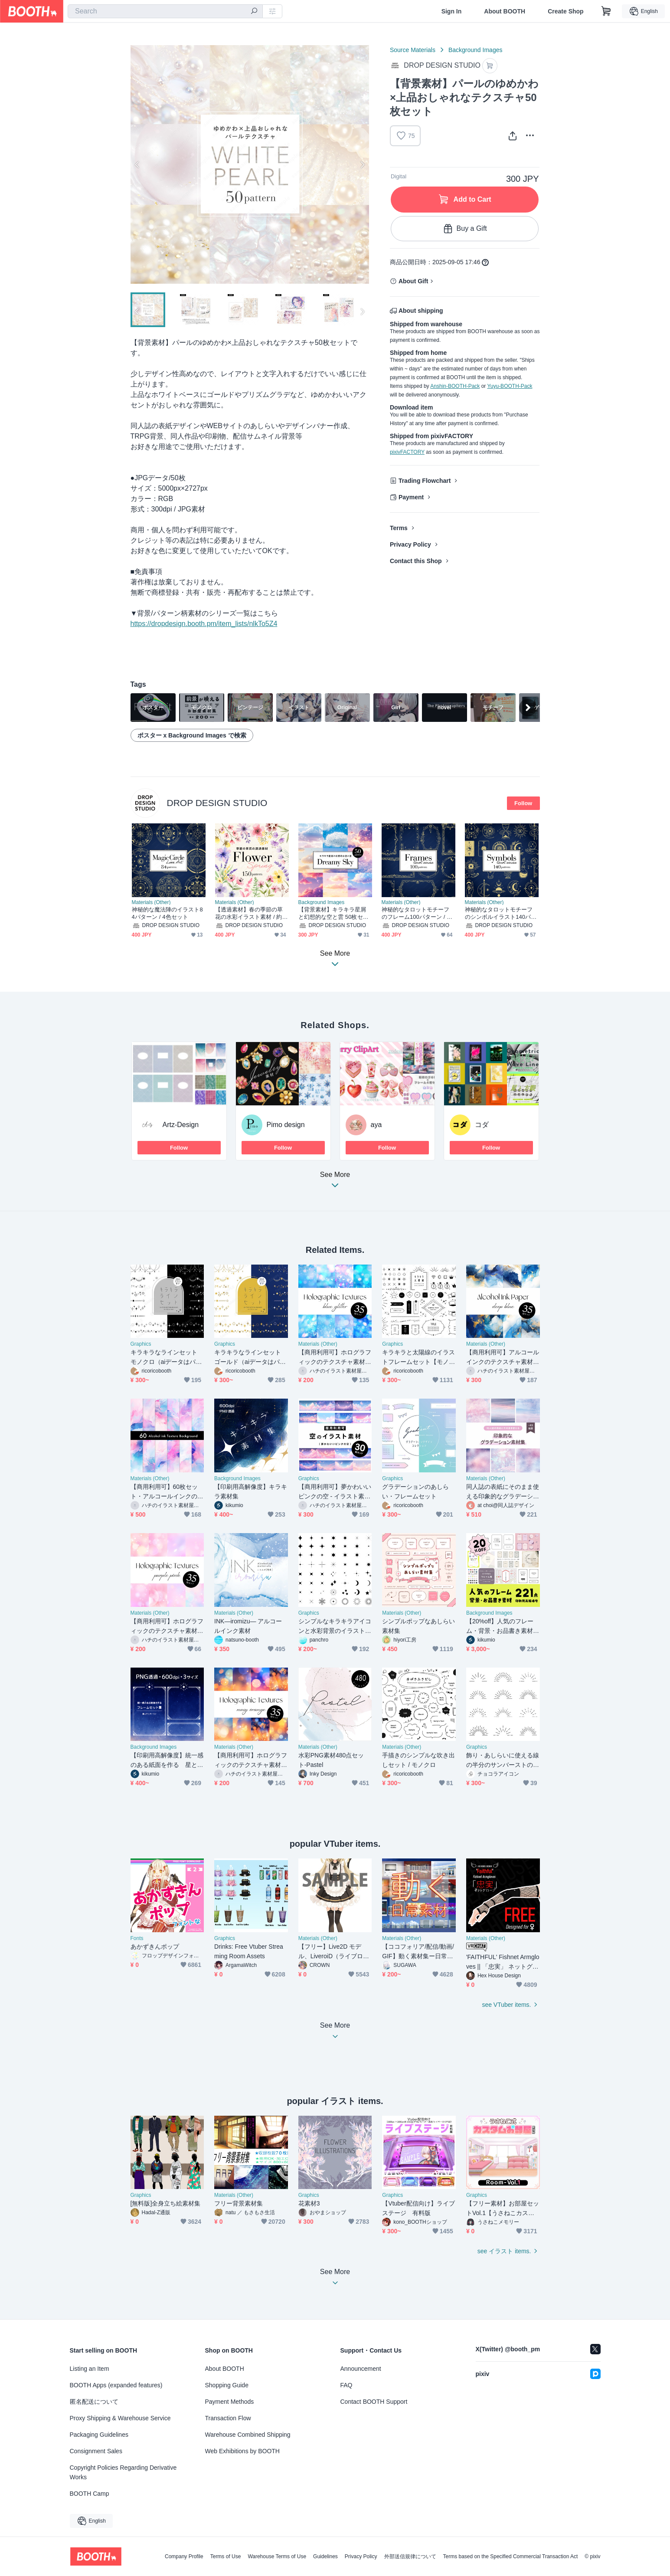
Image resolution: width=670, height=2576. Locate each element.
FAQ (346, 2385)
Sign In (451, 11)
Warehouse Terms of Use (277, 2556)
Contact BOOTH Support (374, 2401)
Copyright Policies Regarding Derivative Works (123, 2472)
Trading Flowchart (425, 480)
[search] (254, 12)
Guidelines (325, 2556)
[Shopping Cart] (606, 11)
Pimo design (286, 1124)
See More (335, 1182)
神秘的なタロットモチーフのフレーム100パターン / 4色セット (416, 913)
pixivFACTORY (407, 452)
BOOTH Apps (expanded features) (116, 2385)
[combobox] (165, 11)
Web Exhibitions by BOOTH (242, 2451)
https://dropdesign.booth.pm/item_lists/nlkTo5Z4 (204, 623)
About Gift (413, 281)
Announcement (360, 2368)
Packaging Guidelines (99, 2434)
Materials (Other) (151, 902)
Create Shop (565, 11)
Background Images (475, 49)
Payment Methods (229, 2401)
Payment (411, 497)
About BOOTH (504, 11)
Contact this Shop (416, 560)
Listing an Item (89, 2368)
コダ (482, 1124)
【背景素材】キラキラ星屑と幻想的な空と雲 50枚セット (333, 913)
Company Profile (184, 2556)
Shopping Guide (226, 2385)
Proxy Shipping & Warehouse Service (120, 2418)
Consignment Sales (96, 2451)
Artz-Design (181, 1124)
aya (376, 1124)
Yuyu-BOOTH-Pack (509, 386)
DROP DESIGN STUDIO (217, 803)
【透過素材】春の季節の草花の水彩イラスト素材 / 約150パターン (252, 913)
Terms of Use (225, 2556)
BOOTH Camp (89, 2493)
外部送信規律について (410, 2556)
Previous (137, 164)
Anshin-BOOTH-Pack (455, 386)
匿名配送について (94, 2401)
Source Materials (412, 49)
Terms (399, 527)
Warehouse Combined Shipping (248, 2434)
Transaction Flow (228, 2418)
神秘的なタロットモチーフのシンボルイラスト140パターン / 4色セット (501, 913)
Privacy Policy (410, 544)
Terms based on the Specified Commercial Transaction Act (510, 2556)
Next (362, 164)
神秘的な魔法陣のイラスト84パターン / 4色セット (167, 913)
